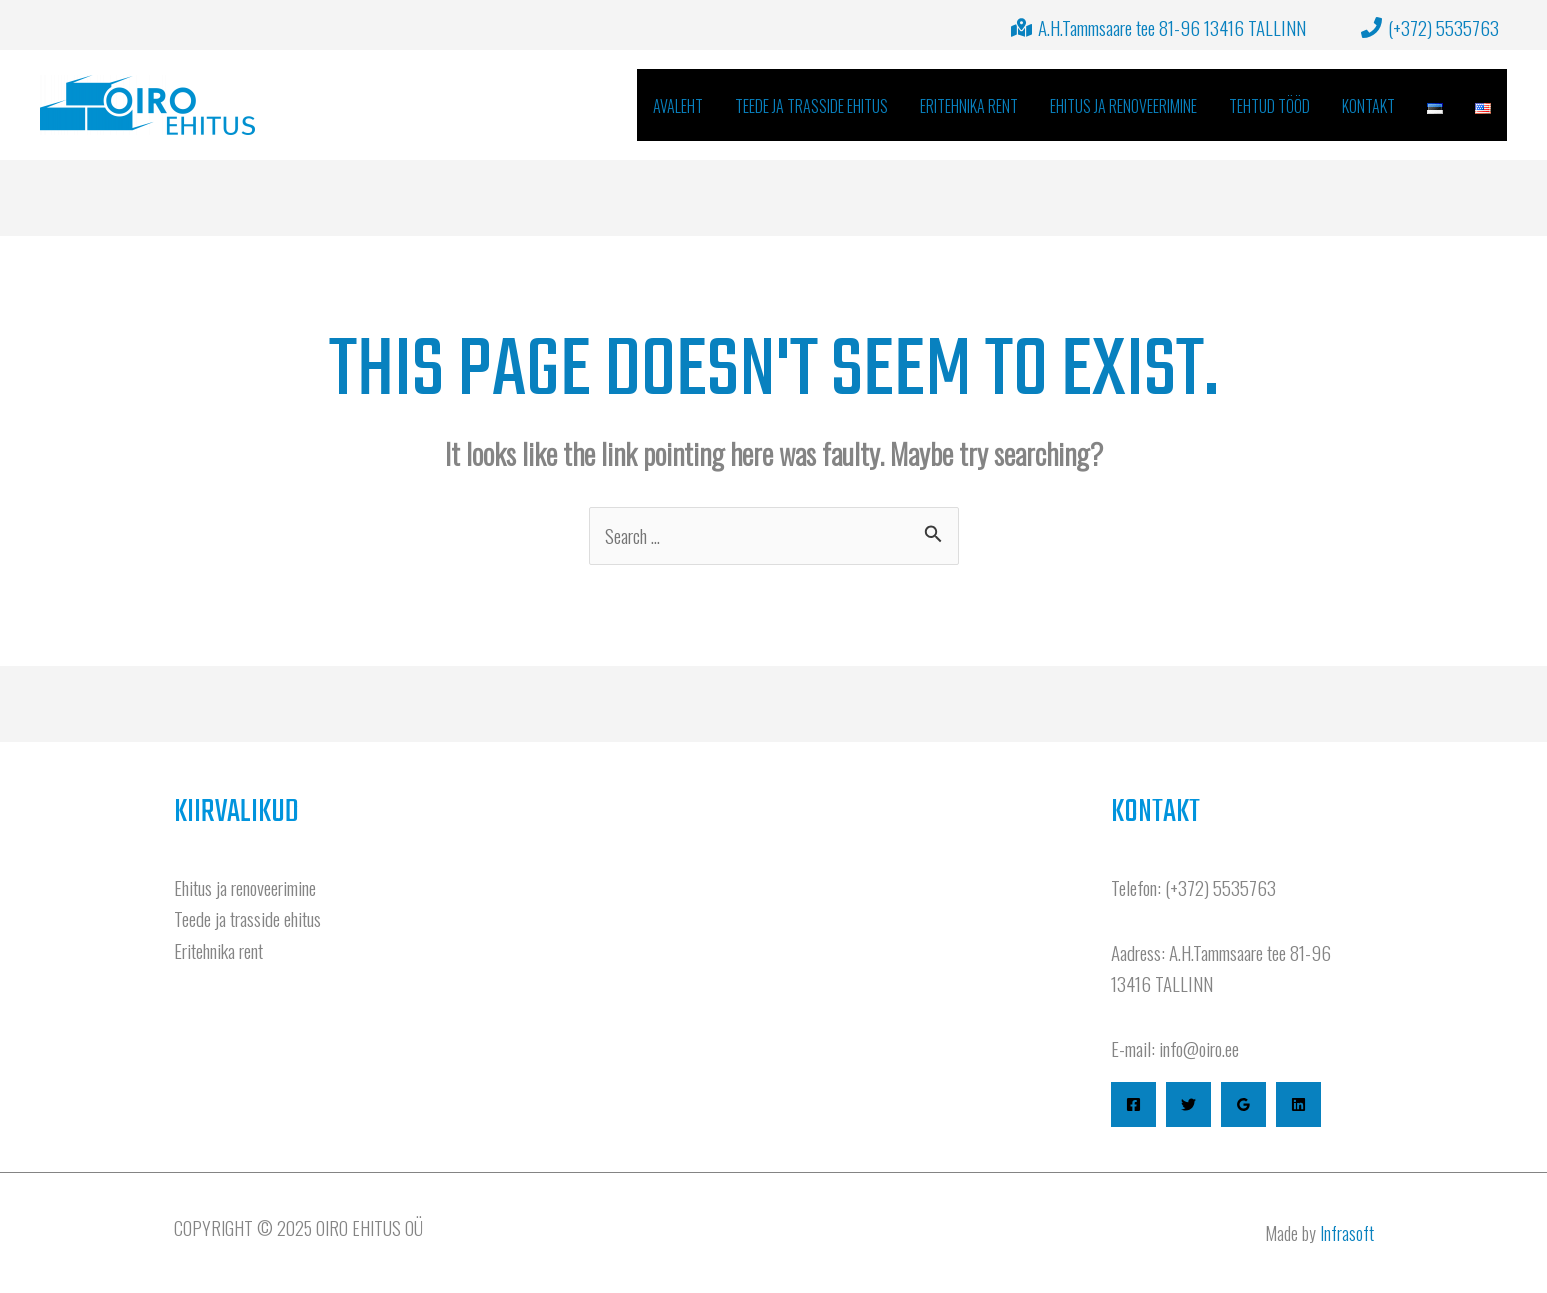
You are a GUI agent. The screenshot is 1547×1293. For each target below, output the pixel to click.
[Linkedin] (1298, 1104)
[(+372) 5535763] (1430, 27)
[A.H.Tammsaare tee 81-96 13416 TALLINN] (1159, 27)
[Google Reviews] (1243, 1104)
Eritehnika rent (218, 950)
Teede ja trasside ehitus (247, 918)
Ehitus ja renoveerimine (245, 887)
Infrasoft (1347, 1233)
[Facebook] (1133, 1104)
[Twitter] (1188, 1104)
